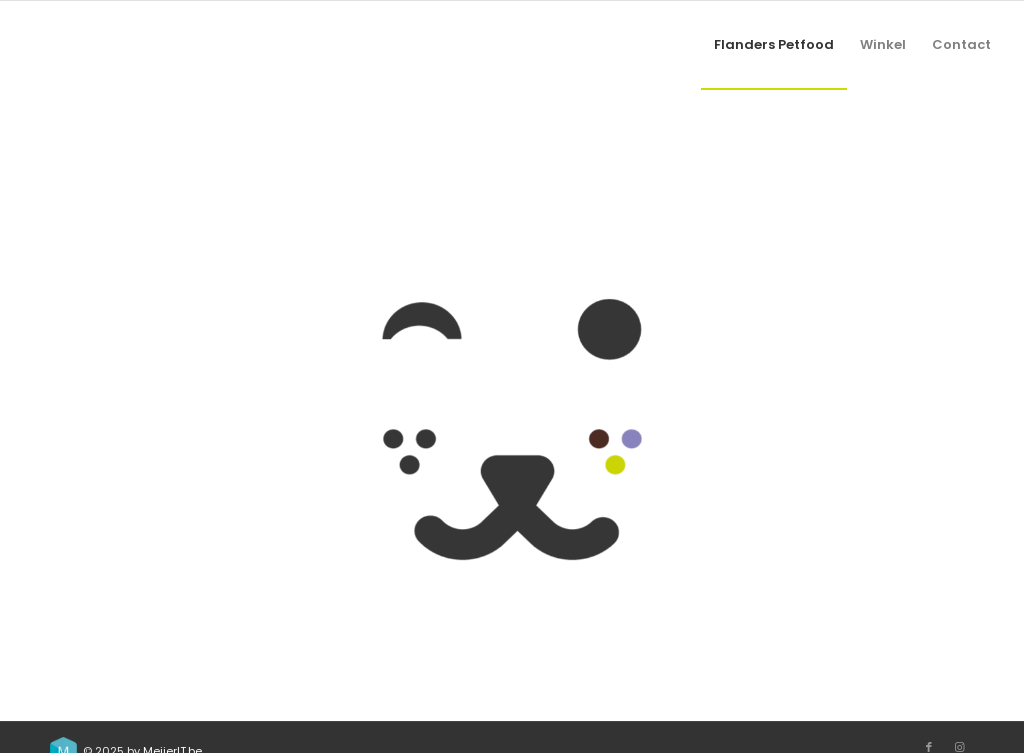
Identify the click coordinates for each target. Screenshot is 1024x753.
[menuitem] (774, 45)
